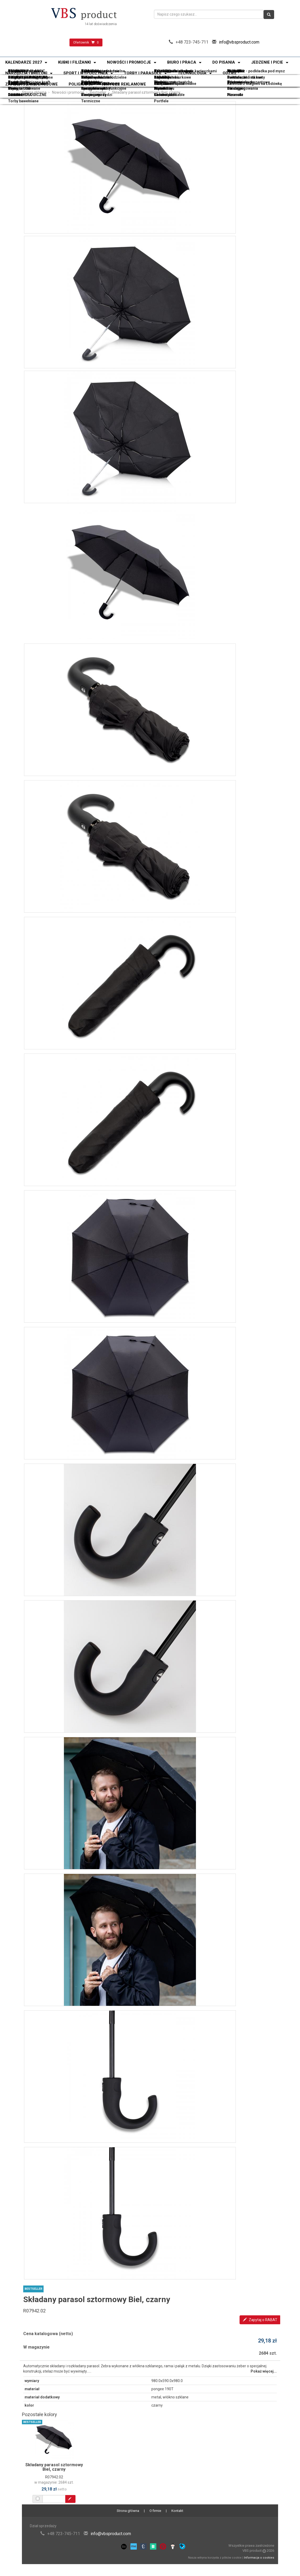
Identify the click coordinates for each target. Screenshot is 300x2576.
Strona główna (34, 92)
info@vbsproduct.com (239, 42)
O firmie (155, 2511)
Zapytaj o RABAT (260, 2320)
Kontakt (177, 2511)
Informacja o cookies (259, 2557)
